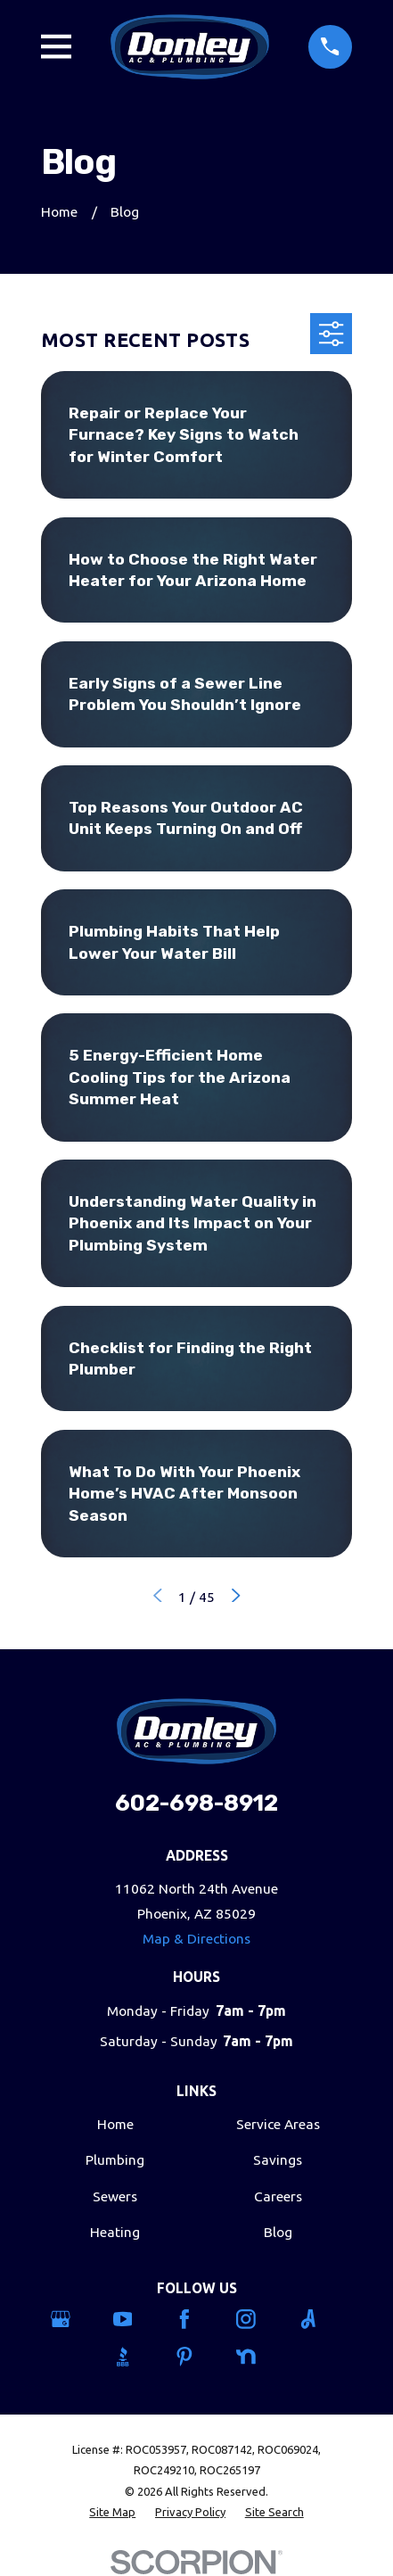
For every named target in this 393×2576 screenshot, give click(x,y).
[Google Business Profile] (72, 2319)
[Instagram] (258, 2319)
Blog (278, 2232)
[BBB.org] (135, 2356)
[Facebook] (196, 2319)
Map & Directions (196, 1938)
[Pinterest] (196, 2356)
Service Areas (278, 2124)
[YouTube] (135, 2319)
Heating (115, 2232)
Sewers (115, 2196)
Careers (278, 2196)
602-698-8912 (196, 1802)
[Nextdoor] (258, 2356)
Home (115, 2124)
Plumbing (115, 2159)
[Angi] (320, 2319)
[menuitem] (112, 2512)
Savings (277, 2159)
